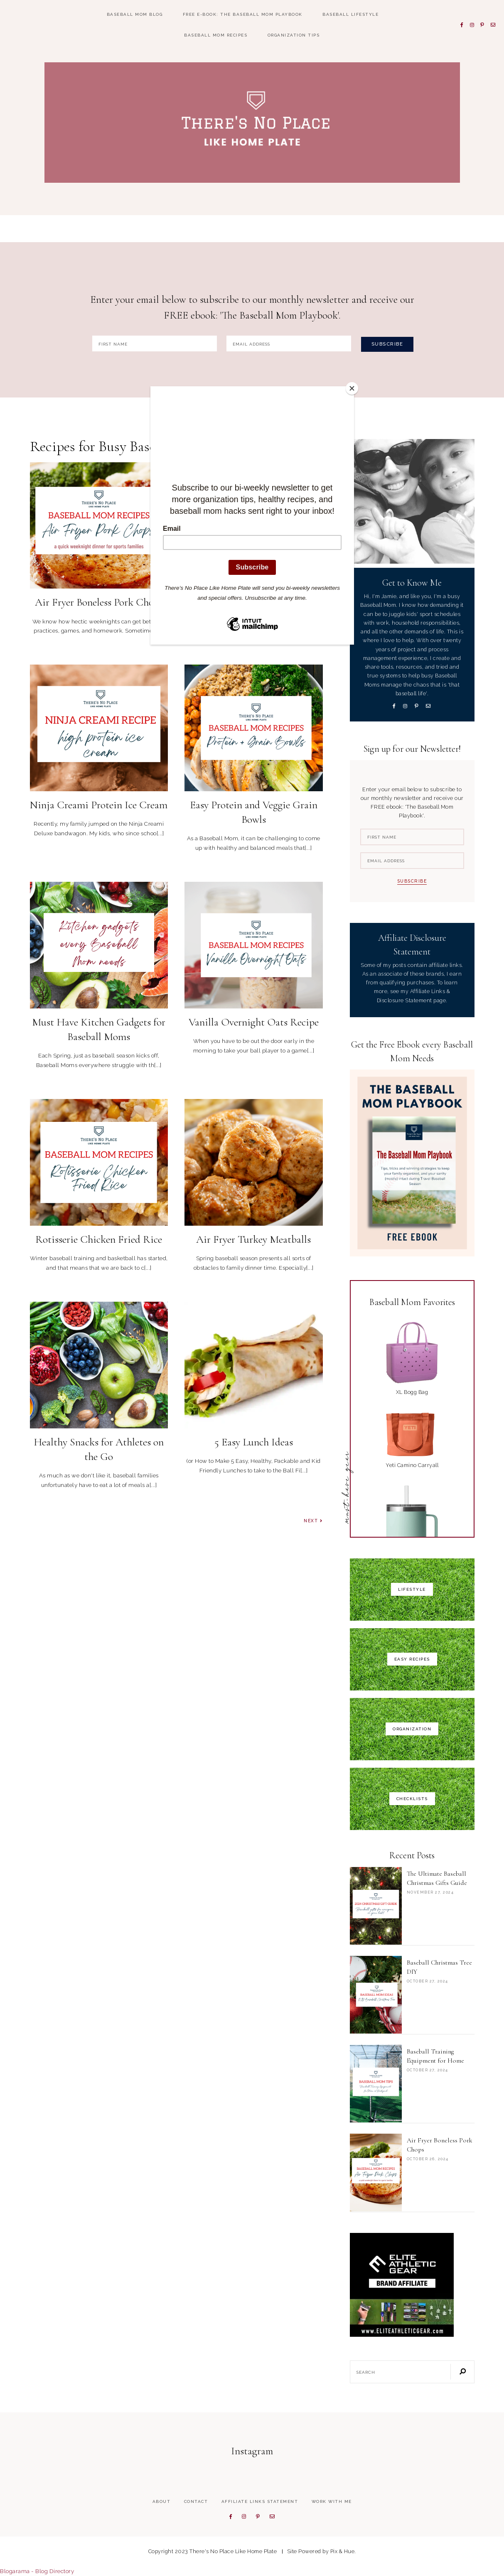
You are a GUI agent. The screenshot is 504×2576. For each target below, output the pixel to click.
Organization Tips (294, 35)
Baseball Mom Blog (135, 14)
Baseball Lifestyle (350, 14)
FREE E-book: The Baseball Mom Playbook (242, 14)
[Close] (352, 388)
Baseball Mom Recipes (215, 35)
